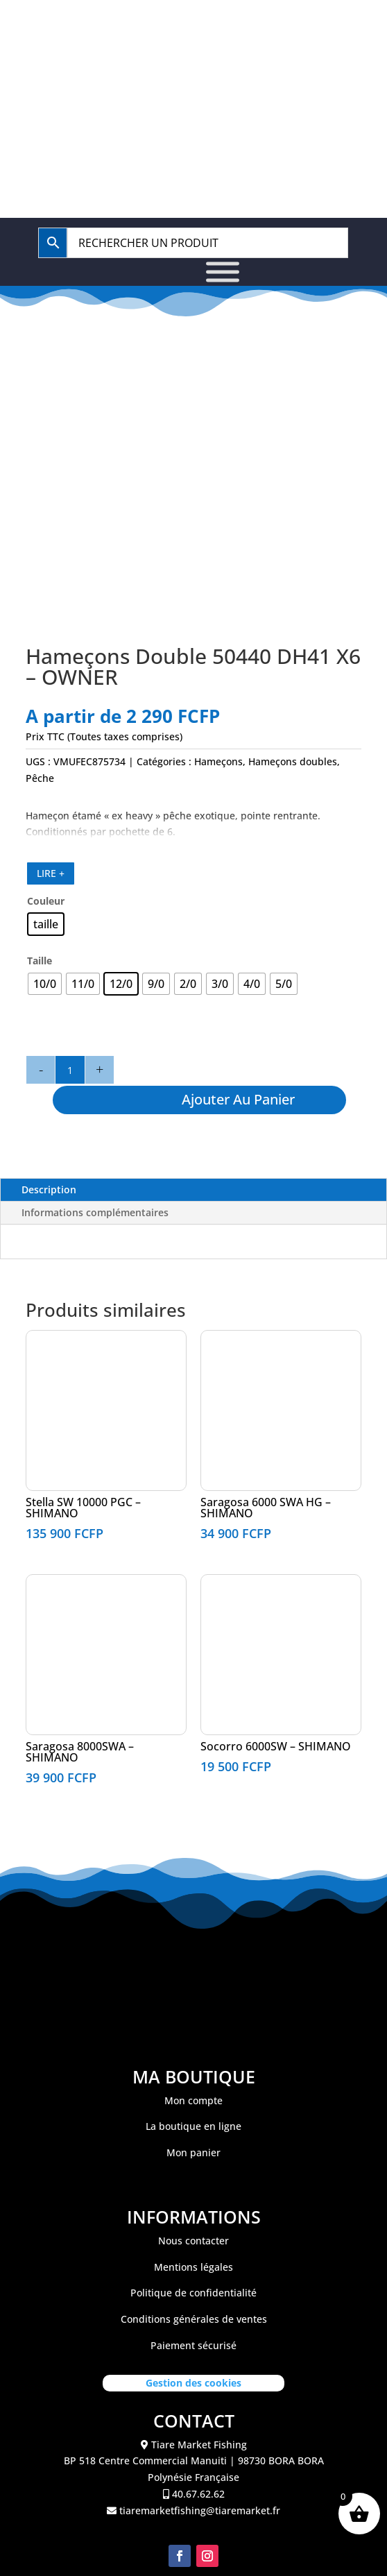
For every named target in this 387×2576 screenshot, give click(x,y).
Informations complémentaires (95, 1212)
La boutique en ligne (193, 2126)
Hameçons (218, 761)
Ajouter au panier (238, 1099)
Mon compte (193, 2100)
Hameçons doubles (292, 761)
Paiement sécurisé (193, 2345)
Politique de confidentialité (193, 2292)
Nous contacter (193, 2240)
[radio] (45, 924)
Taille (39, 960)
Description (49, 1189)
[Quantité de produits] (70, 1070)
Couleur (45, 900)
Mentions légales (193, 2267)
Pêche (40, 778)
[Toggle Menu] (222, 272)
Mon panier (193, 2152)
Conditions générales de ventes (194, 2319)
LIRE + (50, 873)
